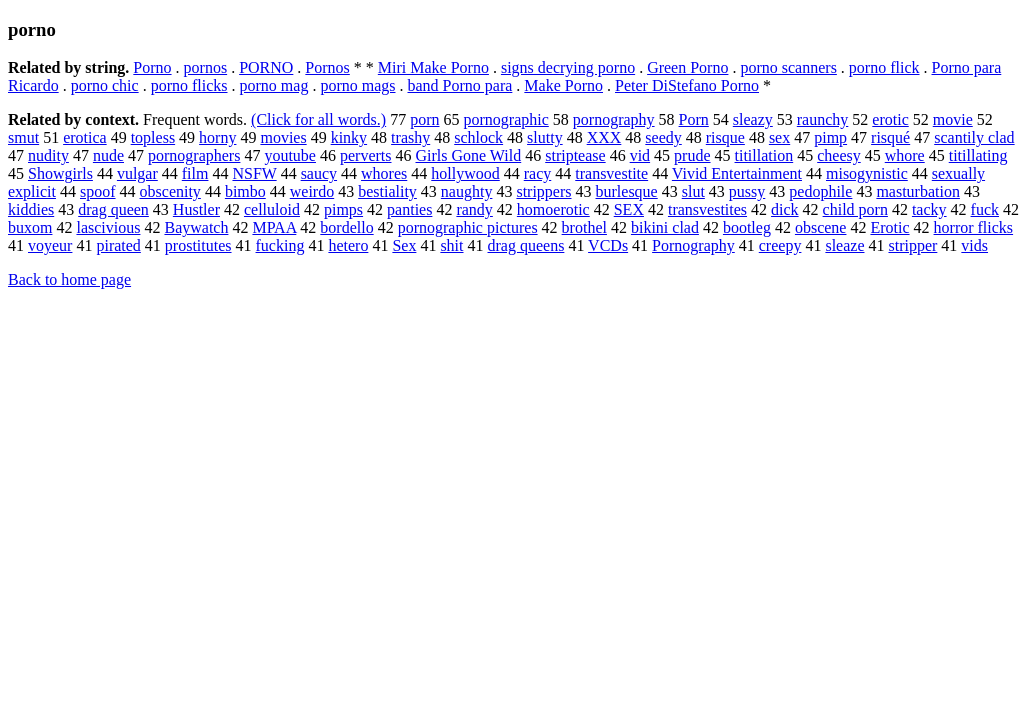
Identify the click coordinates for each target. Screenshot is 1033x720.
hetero (348, 245)
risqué (890, 137)
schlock (478, 137)
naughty (467, 191)
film (195, 173)
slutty (545, 137)
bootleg (747, 227)
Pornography (693, 245)
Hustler (196, 209)
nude (108, 155)
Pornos (327, 67)
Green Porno (687, 67)
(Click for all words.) (318, 119)
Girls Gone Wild (469, 155)
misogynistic (867, 173)
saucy (319, 173)
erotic (890, 119)
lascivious (108, 227)
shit (451, 245)
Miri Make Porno (433, 67)
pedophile (820, 191)
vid (640, 155)
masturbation (918, 191)
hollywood (465, 173)
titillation (764, 155)
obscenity (170, 191)
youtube (290, 155)
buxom (30, 227)
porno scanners (788, 67)
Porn (694, 119)
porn (424, 119)
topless (153, 137)
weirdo (312, 191)
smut (23, 137)
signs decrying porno (568, 67)
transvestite (611, 173)
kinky (349, 137)
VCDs (608, 245)
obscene (821, 227)
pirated (118, 245)
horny (217, 137)
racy (538, 173)
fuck (985, 209)
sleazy (753, 119)
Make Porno (563, 85)
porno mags (357, 85)
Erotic (889, 227)
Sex (404, 245)
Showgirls (60, 173)
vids (974, 245)
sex (779, 137)
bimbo (245, 191)
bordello (346, 227)
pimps (343, 209)
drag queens (526, 245)
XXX (604, 137)
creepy (780, 245)
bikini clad (665, 227)
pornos (206, 67)
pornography (614, 119)
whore (905, 155)
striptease (575, 155)
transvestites (707, 209)
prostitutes (198, 245)
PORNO (266, 67)
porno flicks (189, 85)
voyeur (50, 245)
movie (953, 119)
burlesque (627, 191)
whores (384, 173)
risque (725, 137)
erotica (85, 137)
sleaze (844, 245)
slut (693, 191)
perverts (366, 155)
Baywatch (196, 227)
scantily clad (974, 137)
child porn (855, 209)
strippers (543, 191)
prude (692, 155)
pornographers (194, 155)
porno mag (274, 85)
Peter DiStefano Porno (687, 85)
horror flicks (974, 227)
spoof (98, 191)
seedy (663, 137)
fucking (280, 245)
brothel (584, 227)
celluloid (272, 209)
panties (409, 209)
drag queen (113, 209)
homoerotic (553, 209)
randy (474, 209)
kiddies (31, 209)
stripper (912, 245)
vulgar (137, 173)
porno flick (884, 67)
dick (785, 209)
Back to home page (69, 279)
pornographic (505, 119)
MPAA (274, 227)
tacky (929, 209)
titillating (978, 155)
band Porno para (460, 85)
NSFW (254, 173)
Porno (152, 67)
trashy (410, 137)
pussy (747, 191)
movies (283, 137)
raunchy (823, 119)
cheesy (839, 155)
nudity (48, 155)
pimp (830, 137)
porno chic (105, 85)
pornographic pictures (468, 227)
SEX (629, 209)
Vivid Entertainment (737, 173)
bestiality (387, 191)
